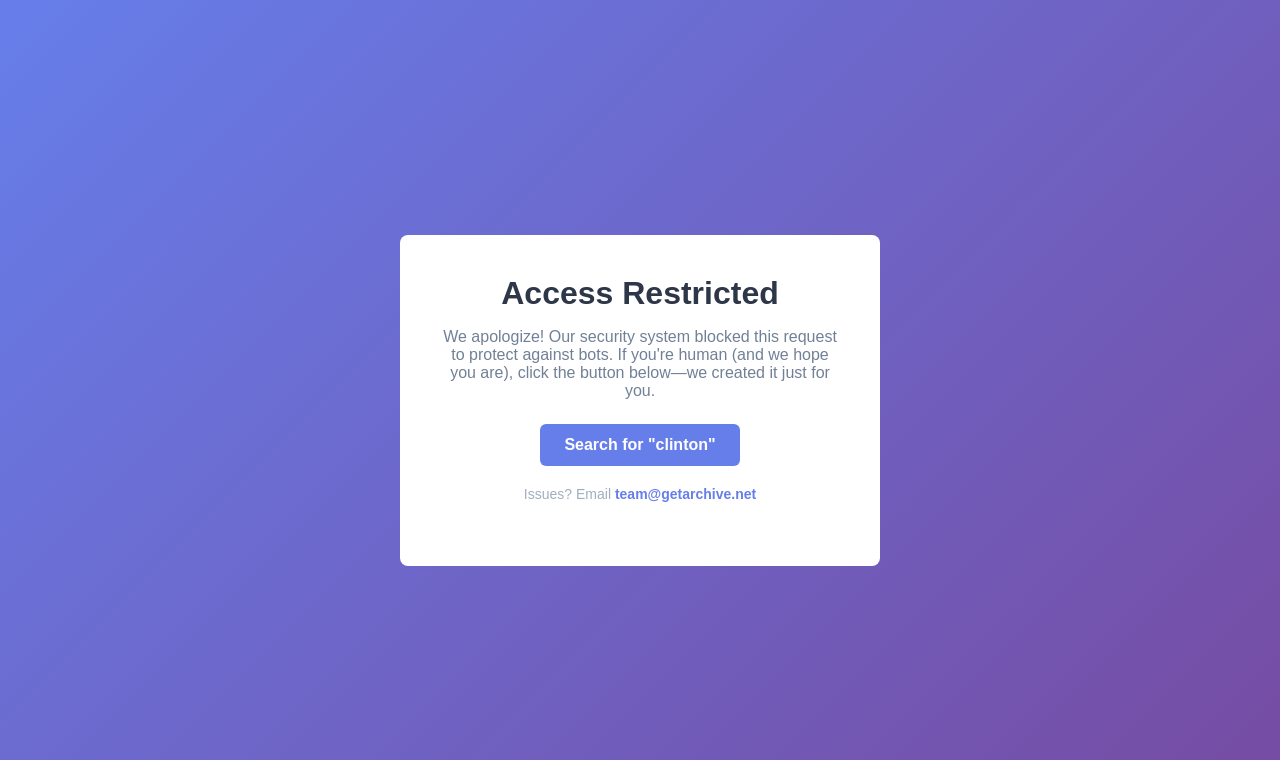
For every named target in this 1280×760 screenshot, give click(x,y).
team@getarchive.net (685, 494)
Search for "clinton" (639, 444)
